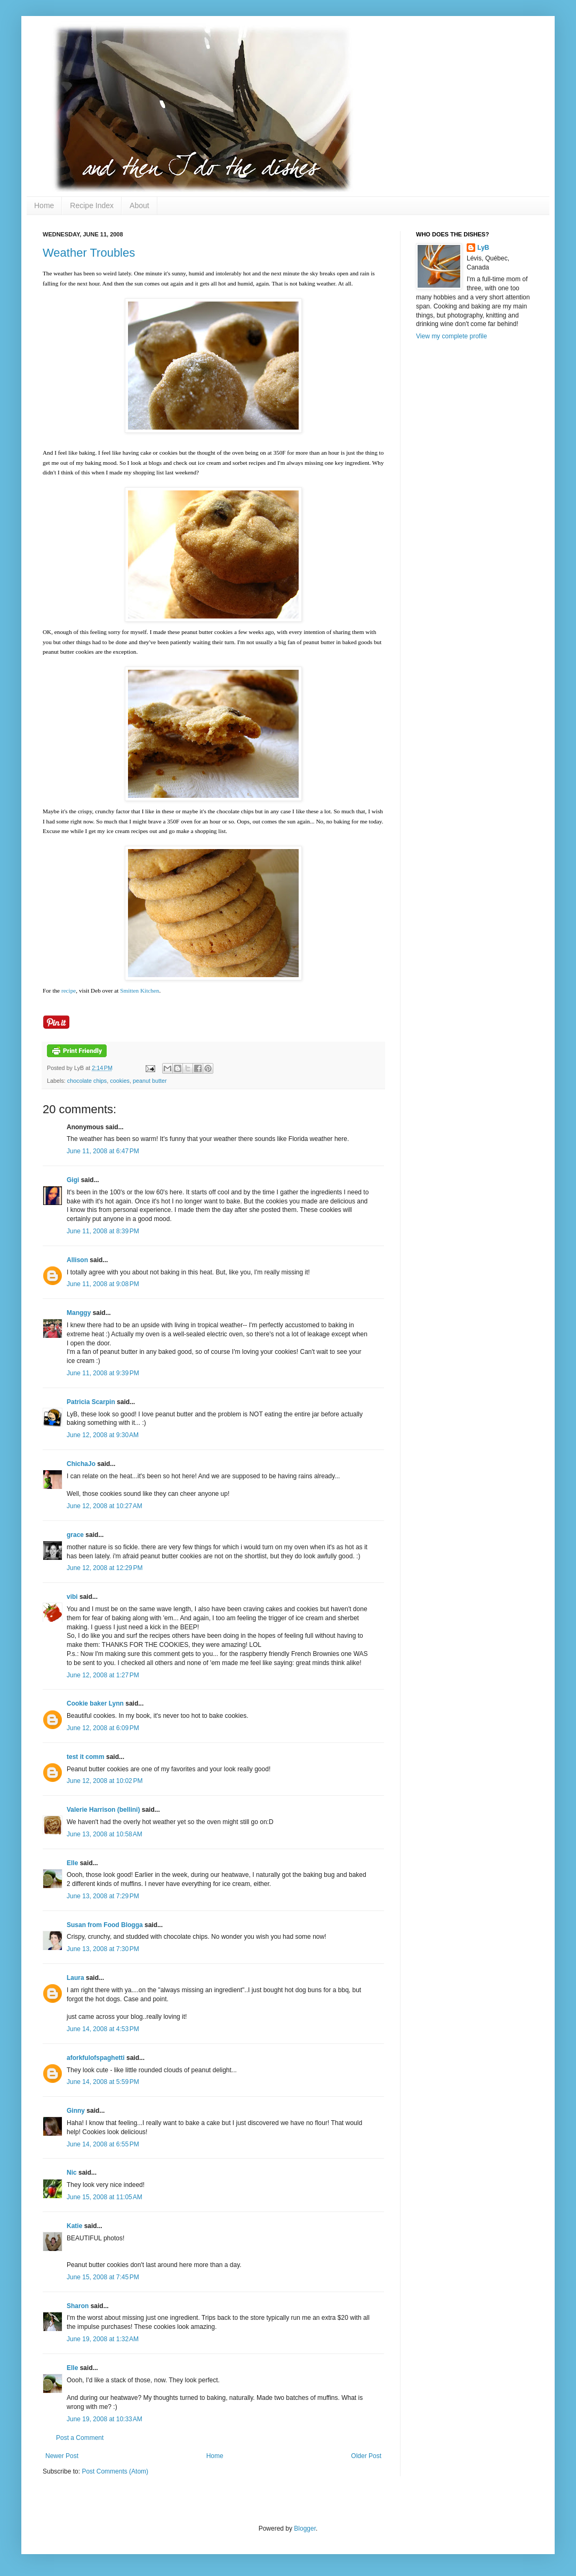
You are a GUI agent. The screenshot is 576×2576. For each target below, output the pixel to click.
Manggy (79, 1313)
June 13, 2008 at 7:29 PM (103, 1896)
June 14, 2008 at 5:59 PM (103, 2082)
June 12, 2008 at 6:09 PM (103, 1728)
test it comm (86, 1757)
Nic (72, 2172)
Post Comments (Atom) (115, 2471)
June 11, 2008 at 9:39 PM (103, 1373)
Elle (72, 1863)
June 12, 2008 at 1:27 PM (103, 1675)
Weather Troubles (89, 252)
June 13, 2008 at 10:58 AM (104, 1834)
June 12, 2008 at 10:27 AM (104, 1506)
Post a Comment (79, 2438)
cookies (120, 1080)
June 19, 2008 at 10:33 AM (104, 2419)
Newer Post (61, 2456)
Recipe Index (92, 205)
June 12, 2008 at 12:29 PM (104, 1568)
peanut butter (150, 1080)
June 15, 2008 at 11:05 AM (104, 2197)
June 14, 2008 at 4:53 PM (103, 2029)
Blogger (305, 2528)
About (139, 205)
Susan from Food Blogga (105, 1925)
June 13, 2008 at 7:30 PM (103, 1949)
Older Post (366, 2456)
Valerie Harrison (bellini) (103, 1809)
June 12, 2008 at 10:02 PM (104, 1781)
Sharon (78, 2306)
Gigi (73, 1180)
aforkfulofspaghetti (96, 2058)
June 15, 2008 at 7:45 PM (103, 2277)
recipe (68, 990)
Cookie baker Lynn (95, 1703)
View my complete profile (451, 336)
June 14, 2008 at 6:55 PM (103, 2144)
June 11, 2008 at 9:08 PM (103, 1284)
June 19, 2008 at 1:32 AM (103, 2339)
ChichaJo (81, 1464)
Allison (77, 1260)
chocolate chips (87, 1080)
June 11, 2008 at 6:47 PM (103, 1151)
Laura (75, 1977)
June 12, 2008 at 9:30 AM (103, 1435)
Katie (74, 2226)
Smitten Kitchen (139, 990)
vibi (72, 1596)
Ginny (76, 2110)
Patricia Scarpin (91, 1402)
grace (75, 1535)
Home (44, 205)
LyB (483, 247)
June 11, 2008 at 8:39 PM (103, 1231)
